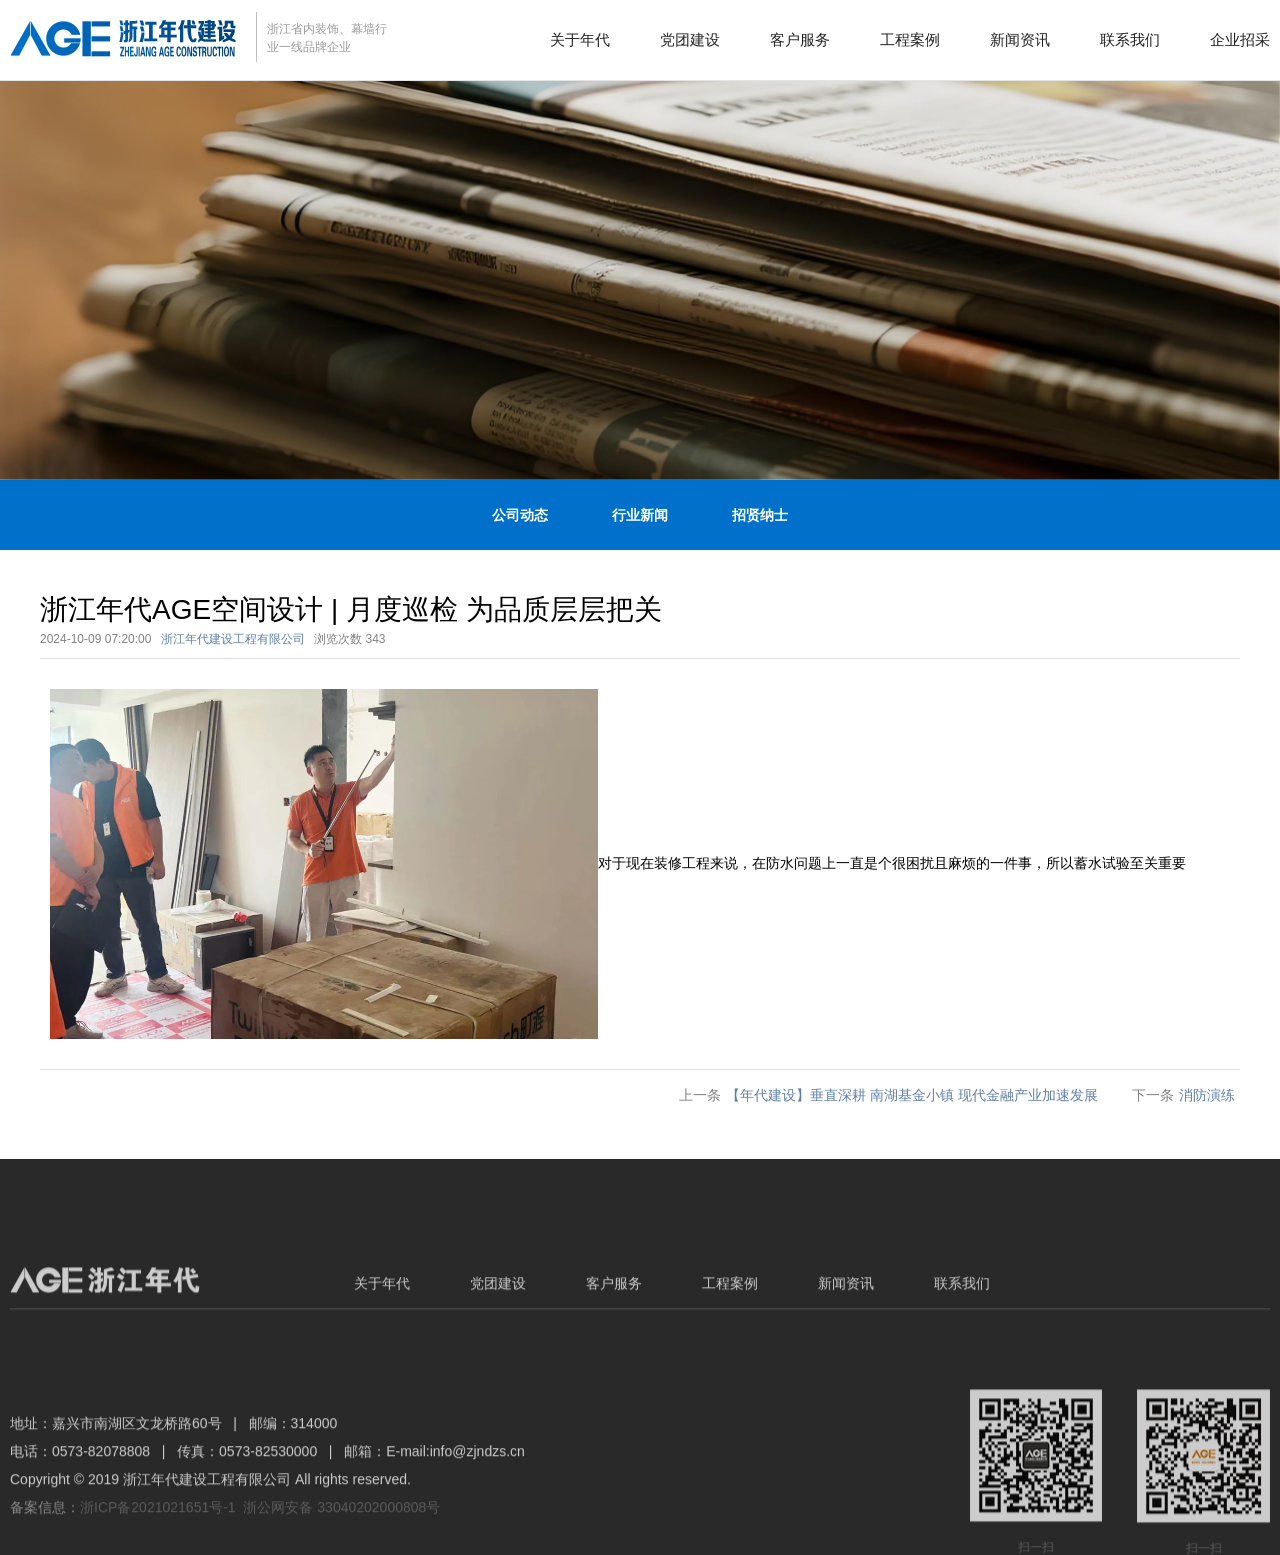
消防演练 (1207, 1095)
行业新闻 (640, 515)
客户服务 (800, 39)
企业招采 (1240, 39)
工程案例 (910, 39)
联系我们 (1130, 39)
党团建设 (690, 39)
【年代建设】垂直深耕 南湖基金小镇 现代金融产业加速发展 (912, 1095)
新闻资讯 (1020, 39)
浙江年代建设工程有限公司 (233, 639)
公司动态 (520, 515)
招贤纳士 (760, 515)
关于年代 (580, 39)
